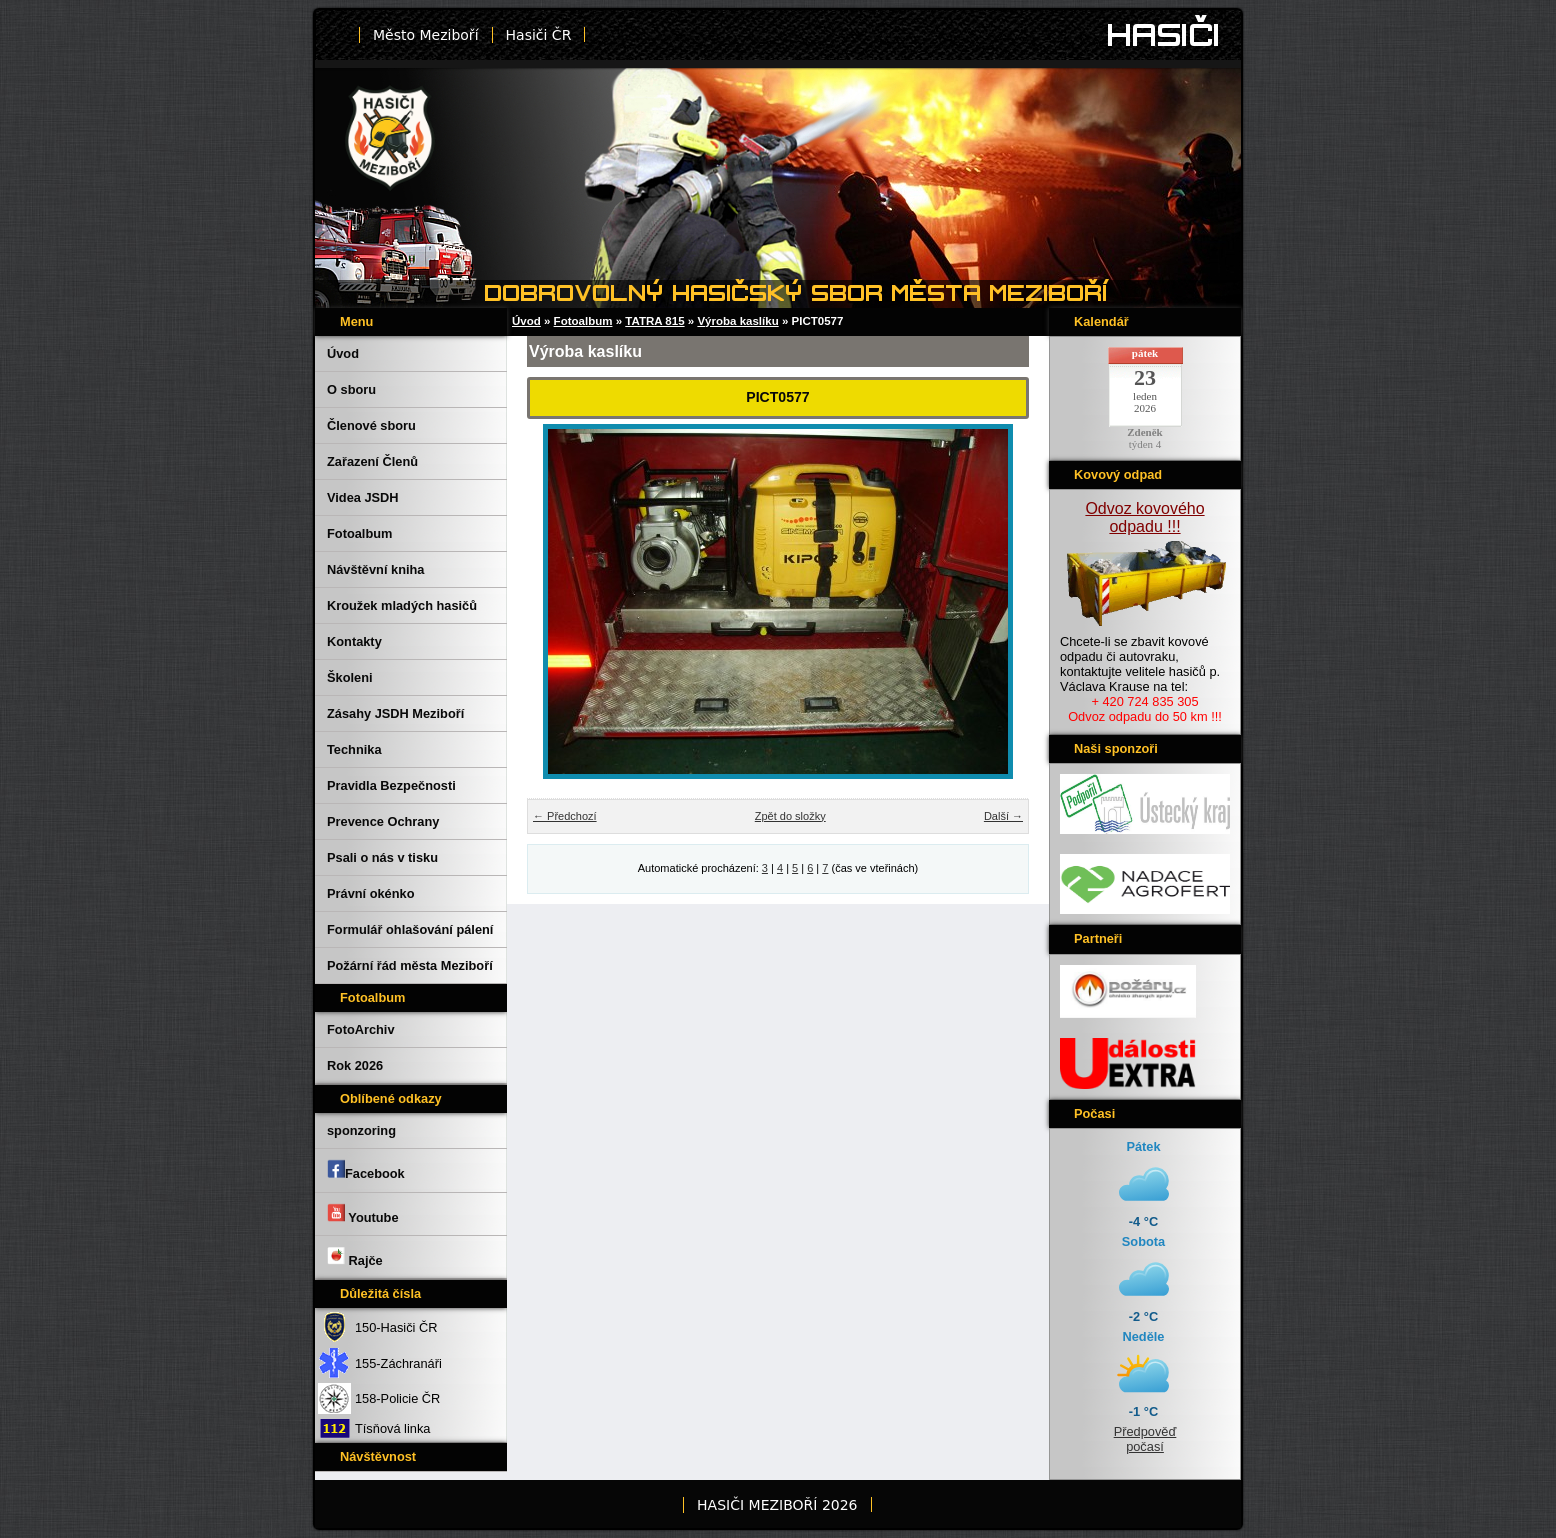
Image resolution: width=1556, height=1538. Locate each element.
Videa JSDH (363, 497)
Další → (1003, 816)
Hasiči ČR (539, 35)
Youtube (363, 1214)
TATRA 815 (654, 321)
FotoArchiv (361, 1029)
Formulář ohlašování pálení (410, 929)
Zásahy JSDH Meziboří (395, 713)
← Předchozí (565, 816)
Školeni (350, 677)
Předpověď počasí (1145, 1439)
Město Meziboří (426, 35)
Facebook (366, 1170)
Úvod (343, 353)
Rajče (355, 1257)
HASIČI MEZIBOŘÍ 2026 (777, 1505)
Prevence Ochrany (383, 821)
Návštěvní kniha (375, 569)
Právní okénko (370, 893)
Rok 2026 (355, 1065)
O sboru (351, 389)
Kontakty (354, 641)
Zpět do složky (790, 816)
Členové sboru (371, 425)
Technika (354, 749)
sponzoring (361, 1130)
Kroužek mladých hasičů (402, 605)
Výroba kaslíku (737, 321)
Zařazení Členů (372, 461)
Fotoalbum (359, 533)
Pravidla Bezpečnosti (391, 785)
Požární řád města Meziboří (410, 965)
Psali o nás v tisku (382, 857)
